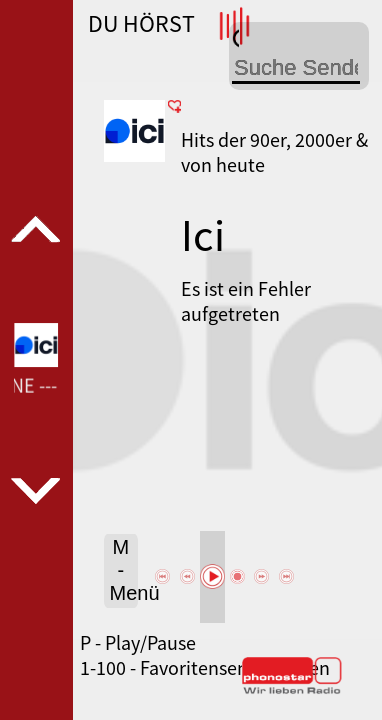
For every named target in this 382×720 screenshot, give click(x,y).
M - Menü (124, 570)
